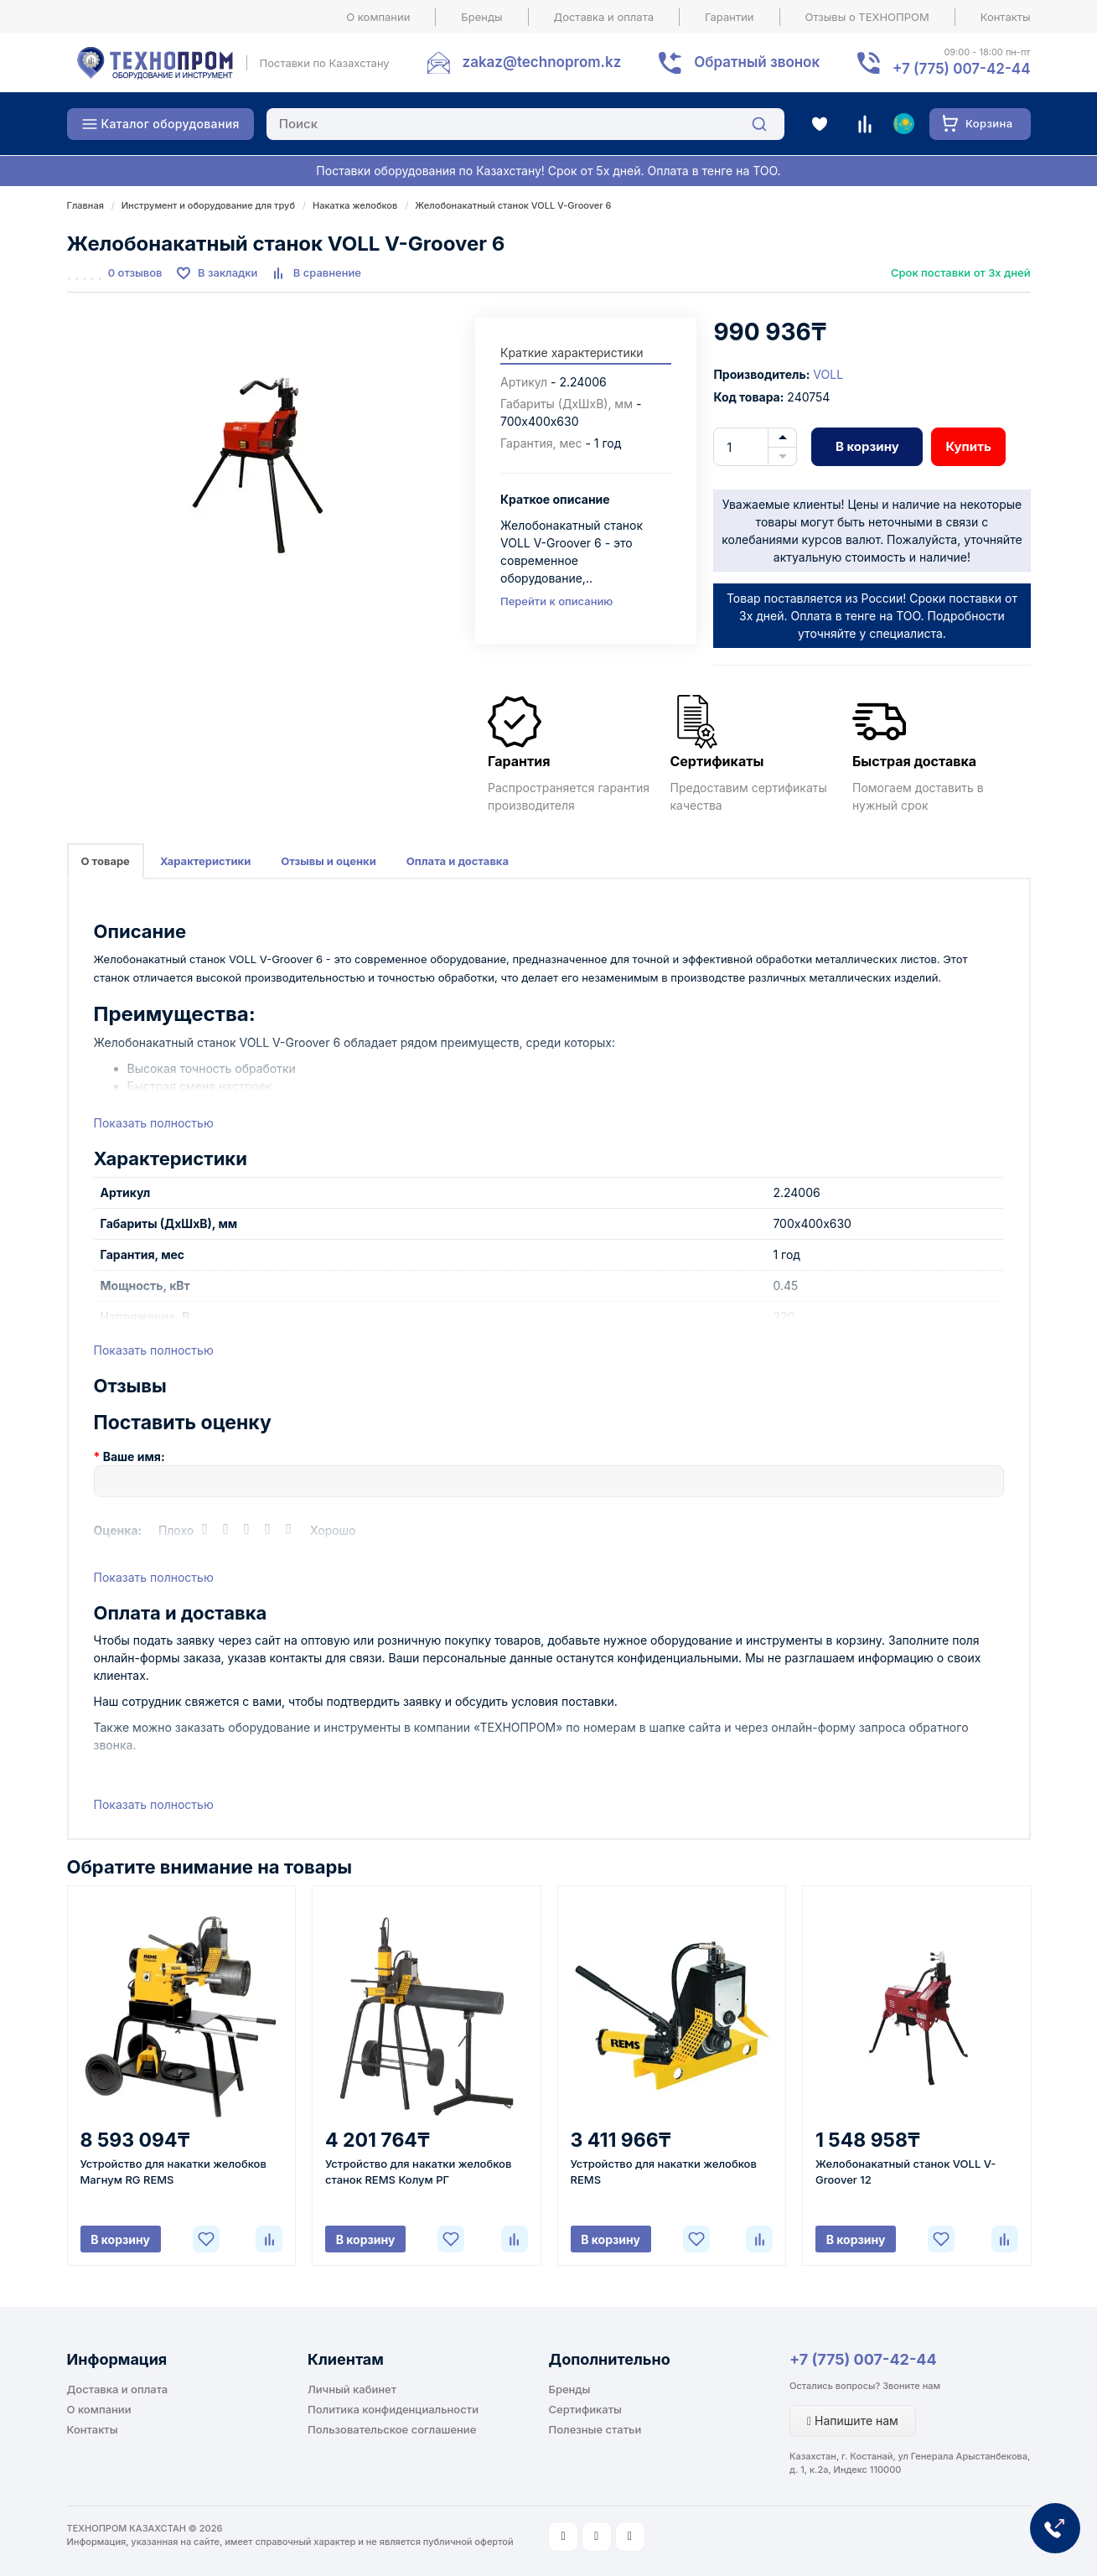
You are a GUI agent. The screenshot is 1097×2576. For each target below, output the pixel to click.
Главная (85, 205)
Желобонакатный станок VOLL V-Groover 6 (513, 205)
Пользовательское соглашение (392, 2429)
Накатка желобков (355, 205)
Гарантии (729, 16)
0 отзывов (135, 272)
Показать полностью (154, 1123)
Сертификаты (585, 2409)
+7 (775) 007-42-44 (863, 2359)
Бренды (481, 16)
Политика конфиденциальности (393, 2409)
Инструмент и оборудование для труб (208, 205)
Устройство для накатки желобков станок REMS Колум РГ (418, 2171)
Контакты (1006, 16)
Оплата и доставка (457, 861)
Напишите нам (852, 2420)
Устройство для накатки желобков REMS (664, 2171)
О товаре (105, 861)
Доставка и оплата (604, 16)
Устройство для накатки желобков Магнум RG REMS (173, 2171)
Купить (968, 446)
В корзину (867, 446)
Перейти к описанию (556, 601)
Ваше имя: (134, 1456)
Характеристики (205, 861)
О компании (378, 16)
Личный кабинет (352, 2389)
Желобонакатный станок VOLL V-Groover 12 (905, 2171)
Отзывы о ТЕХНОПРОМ (867, 16)
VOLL (828, 374)
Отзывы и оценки (328, 861)
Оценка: (118, 1530)
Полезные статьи (595, 2429)
